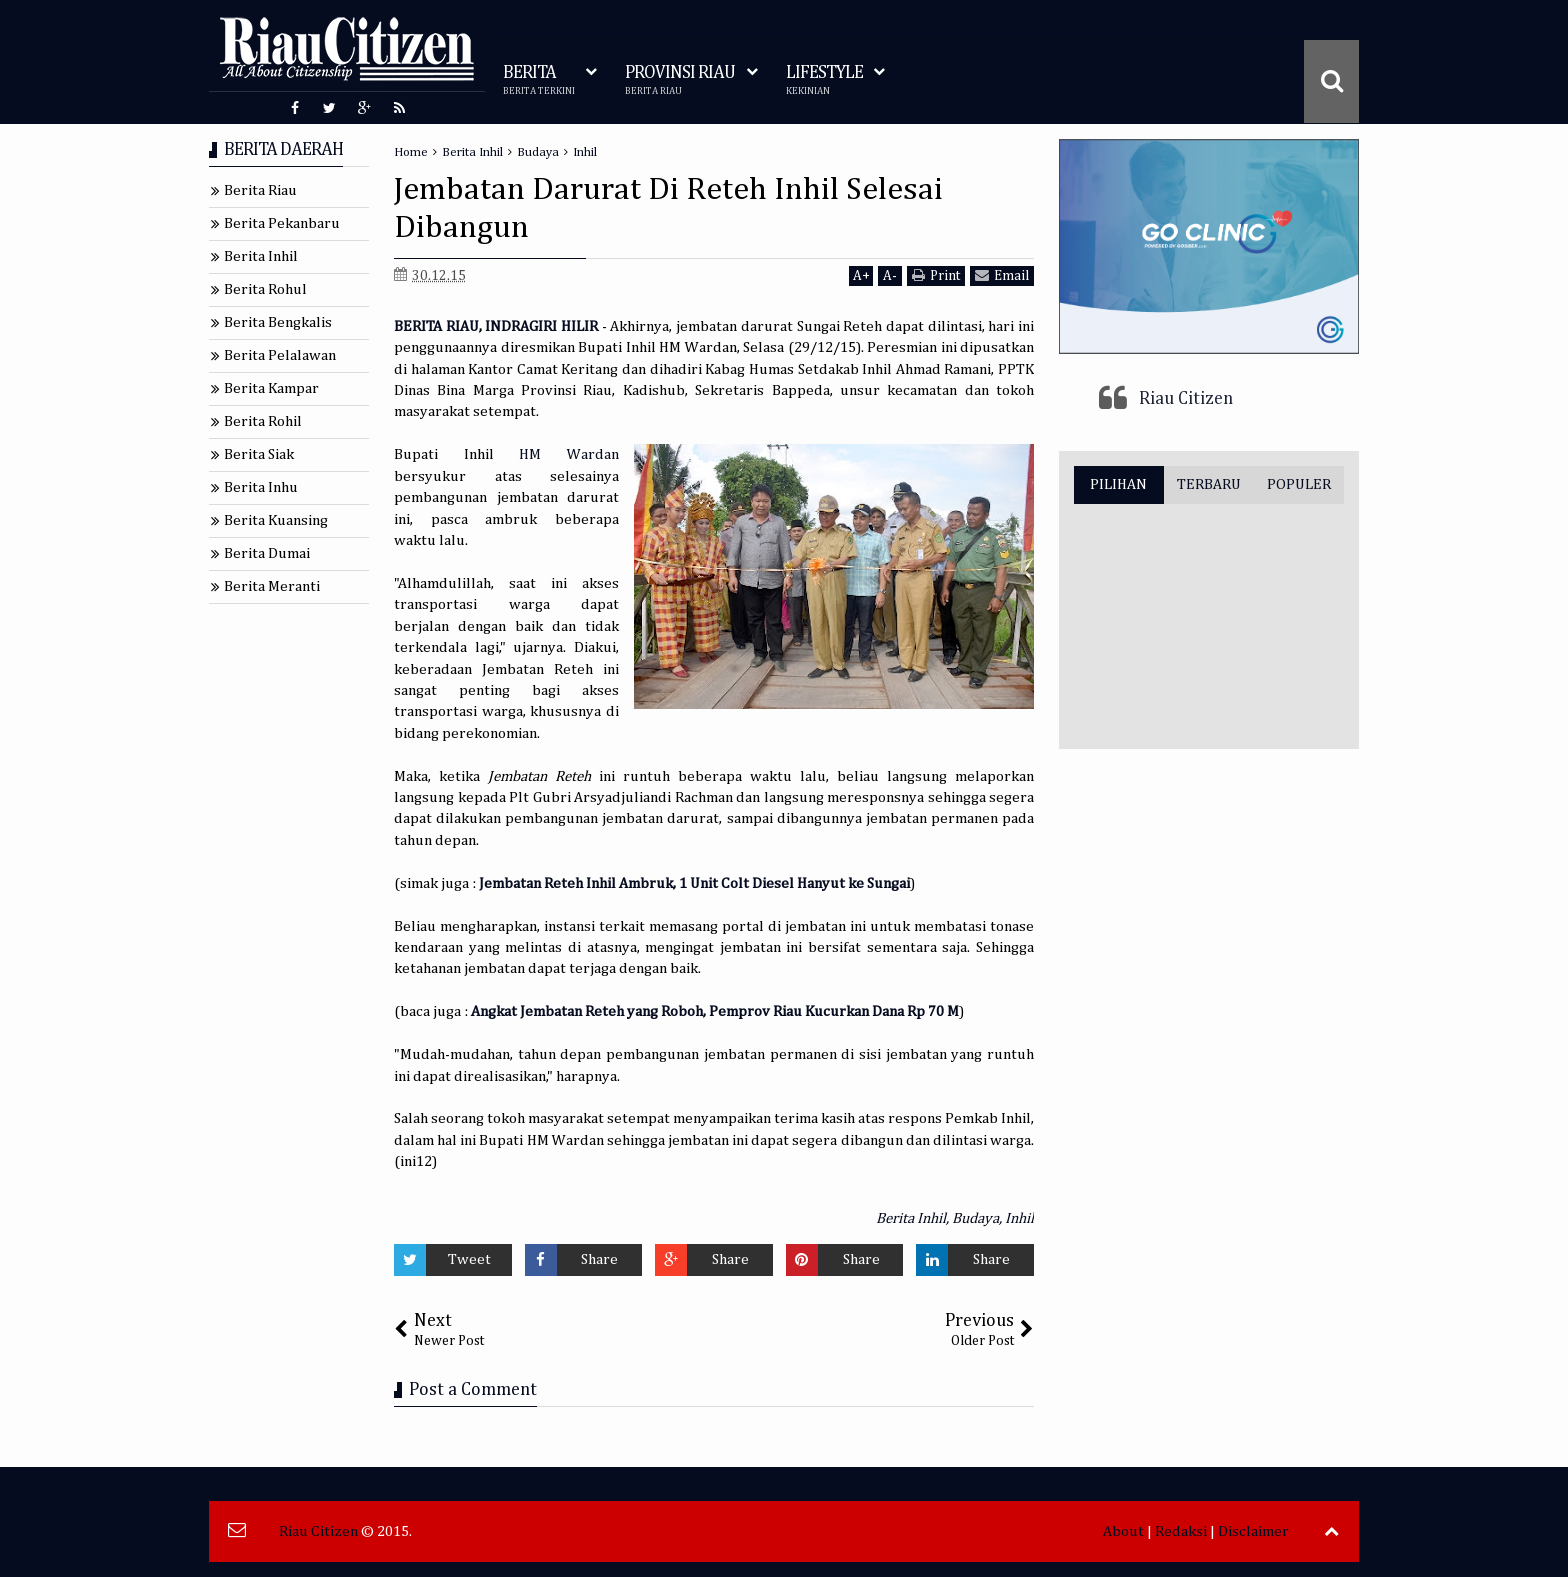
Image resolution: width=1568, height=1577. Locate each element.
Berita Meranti (272, 586)
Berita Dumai (267, 553)
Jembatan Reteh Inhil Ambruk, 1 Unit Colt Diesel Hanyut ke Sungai (694, 883)
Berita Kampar (271, 388)
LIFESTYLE (824, 80)
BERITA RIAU (436, 326)
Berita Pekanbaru (282, 223)
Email (1002, 275)
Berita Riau (260, 190)
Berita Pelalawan (280, 355)
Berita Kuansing (276, 520)
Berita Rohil (263, 421)
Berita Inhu (261, 487)
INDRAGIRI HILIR (541, 326)
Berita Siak (259, 454)
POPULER (1299, 484)
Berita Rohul (265, 289)
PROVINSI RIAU (680, 80)
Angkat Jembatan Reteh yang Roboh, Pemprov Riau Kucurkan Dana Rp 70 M (715, 1011)
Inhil (1019, 1218)
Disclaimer (1253, 1531)
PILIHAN (1118, 484)
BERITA (539, 80)
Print (936, 275)
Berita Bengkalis (278, 322)
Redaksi (1181, 1531)
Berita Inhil (911, 1218)
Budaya (975, 1218)
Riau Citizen (1186, 399)
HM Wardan (569, 454)
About (1123, 1531)
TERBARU (1209, 484)
